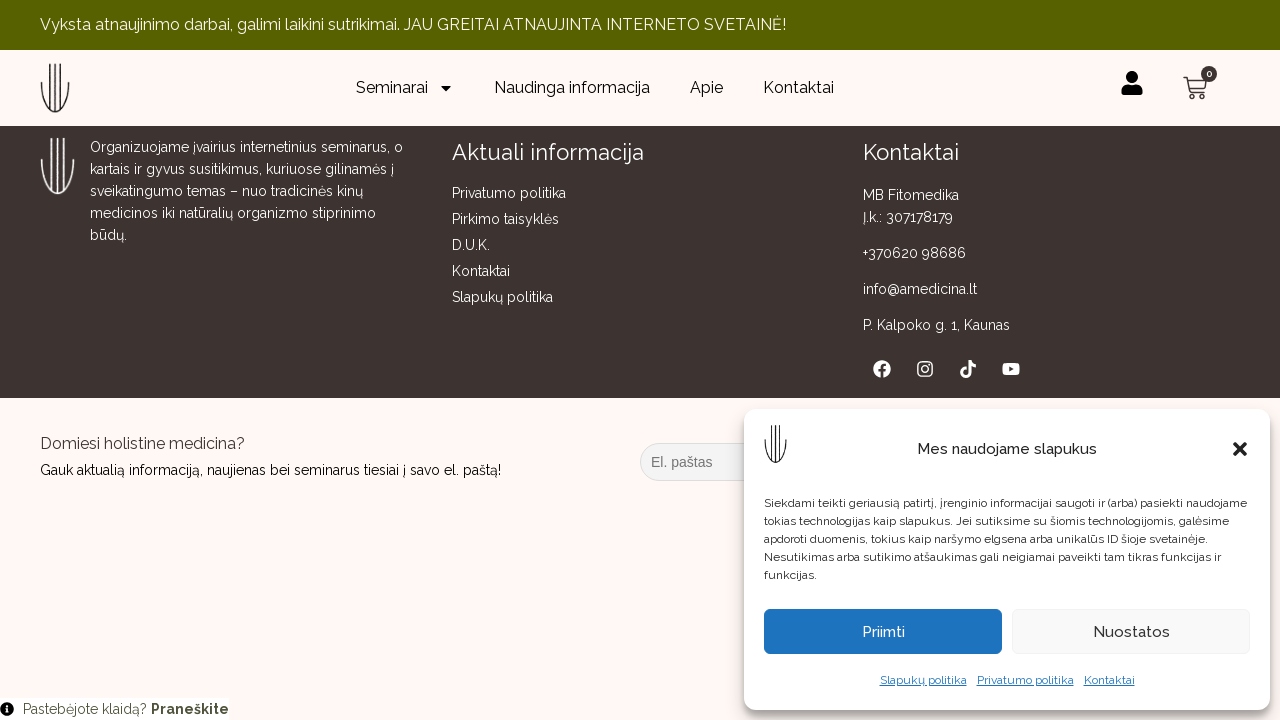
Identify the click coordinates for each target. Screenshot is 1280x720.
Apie (706, 87)
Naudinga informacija (572, 87)
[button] (1240, 449)
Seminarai (405, 88)
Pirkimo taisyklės (505, 219)
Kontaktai (1109, 680)
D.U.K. (471, 245)
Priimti (883, 632)
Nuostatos (1131, 632)
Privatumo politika (1025, 680)
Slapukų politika (923, 680)
